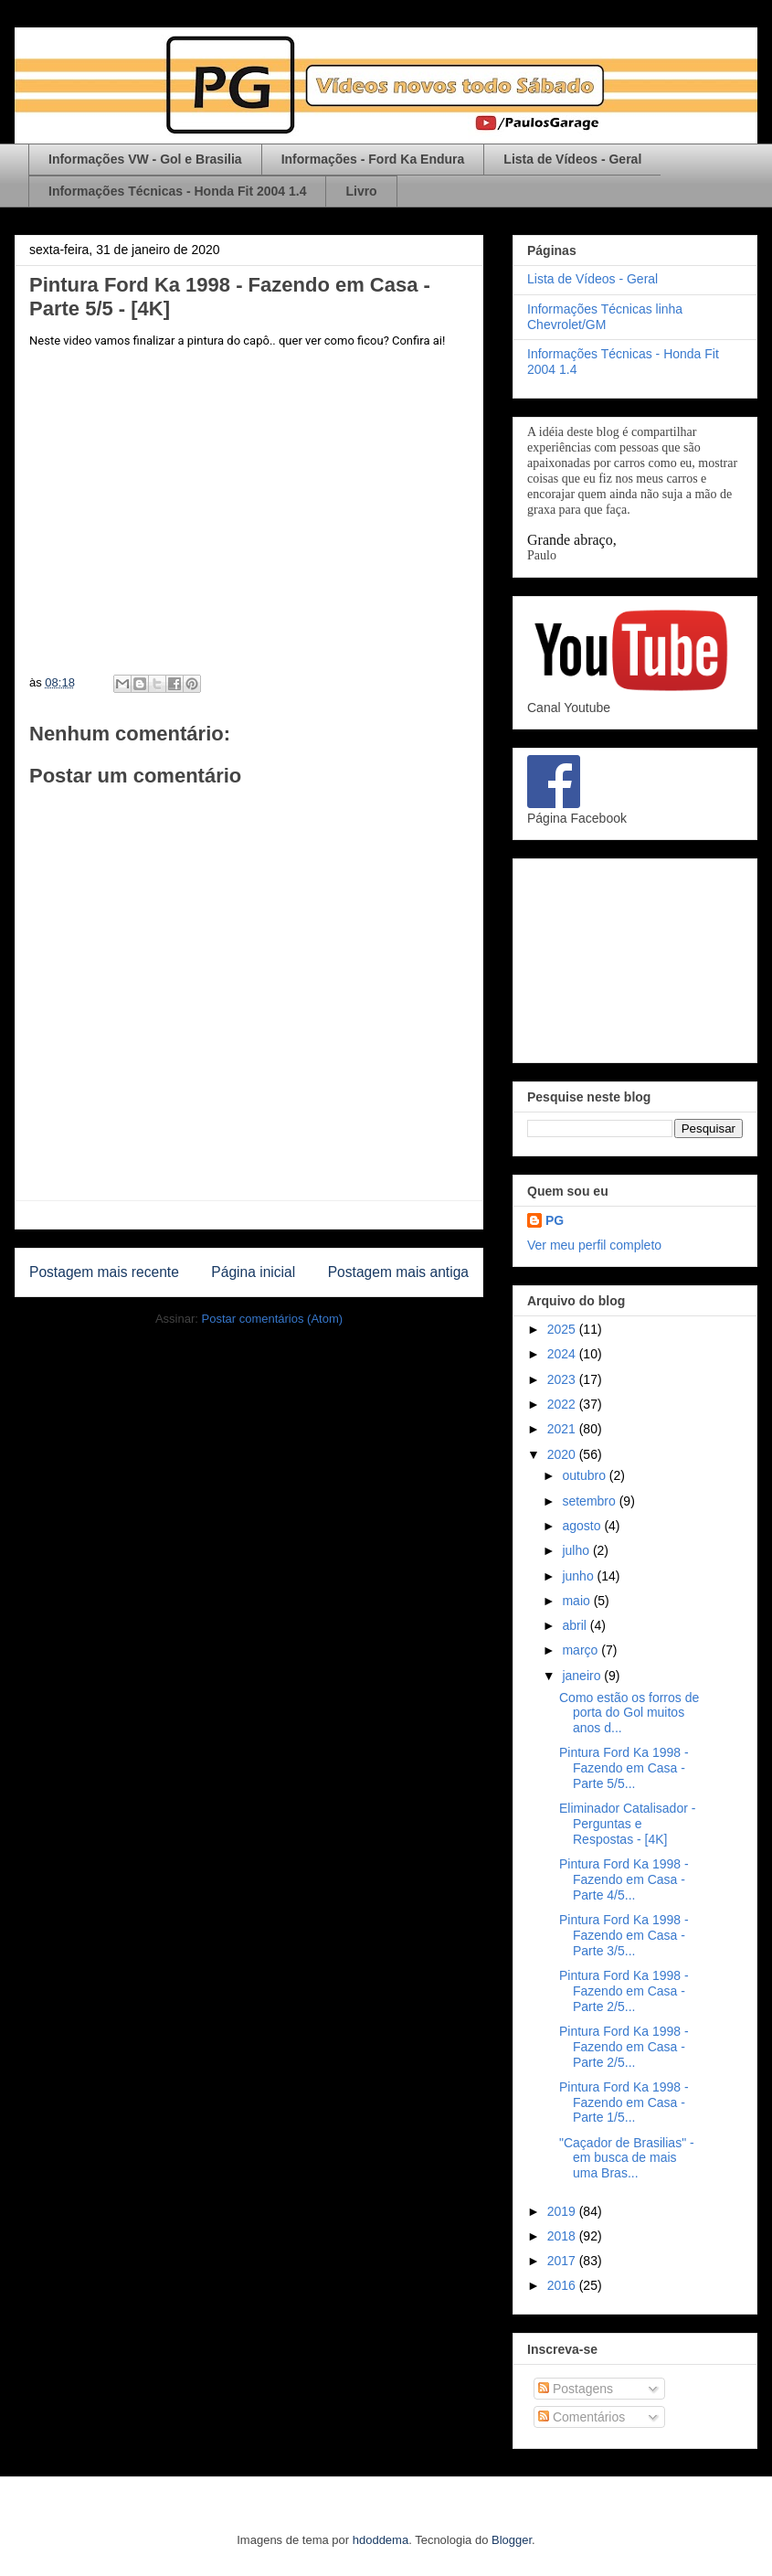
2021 (563, 1428)
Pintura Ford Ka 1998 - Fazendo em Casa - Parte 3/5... (624, 1935)
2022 (563, 1404)
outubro (585, 1475)
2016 (563, 2285)
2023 (563, 1379)
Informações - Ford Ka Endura (373, 159)
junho (579, 1576)
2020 (563, 1454)
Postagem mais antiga (398, 1272)
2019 (563, 2211)
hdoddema (380, 2540)
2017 (563, 2260)
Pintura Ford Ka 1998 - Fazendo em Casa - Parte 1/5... (624, 2102)
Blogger (512, 2540)
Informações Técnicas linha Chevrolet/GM (604, 317)
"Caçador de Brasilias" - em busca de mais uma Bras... (626, 2158)
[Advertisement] (635, 957)
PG (554, 1220)
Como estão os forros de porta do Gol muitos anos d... (629, 1713)
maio (577, 1600)
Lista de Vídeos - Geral (572, 159)
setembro (590, 1501)
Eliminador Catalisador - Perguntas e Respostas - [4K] (627, 1824)
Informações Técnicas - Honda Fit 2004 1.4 (177, 191)
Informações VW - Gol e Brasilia (145, 159)
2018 (563, 2236)
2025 (563, 1329)
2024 (563, 1354)
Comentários (581, 2417)
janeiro (583, 1675)
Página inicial (253, 1272)
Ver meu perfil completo (594, 1245)
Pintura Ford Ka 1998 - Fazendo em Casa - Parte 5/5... (624, 1768)
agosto (583, 1525)
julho (577, 1550)
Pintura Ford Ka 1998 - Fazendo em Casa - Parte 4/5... (624, 1879)
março (581, 1650)
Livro (360, 191)
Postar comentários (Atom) (272, 1318)
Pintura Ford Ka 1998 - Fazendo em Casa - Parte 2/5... (624, 1991)
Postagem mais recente (104, 1272)
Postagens (575, 2388)
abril (575, 1625)
